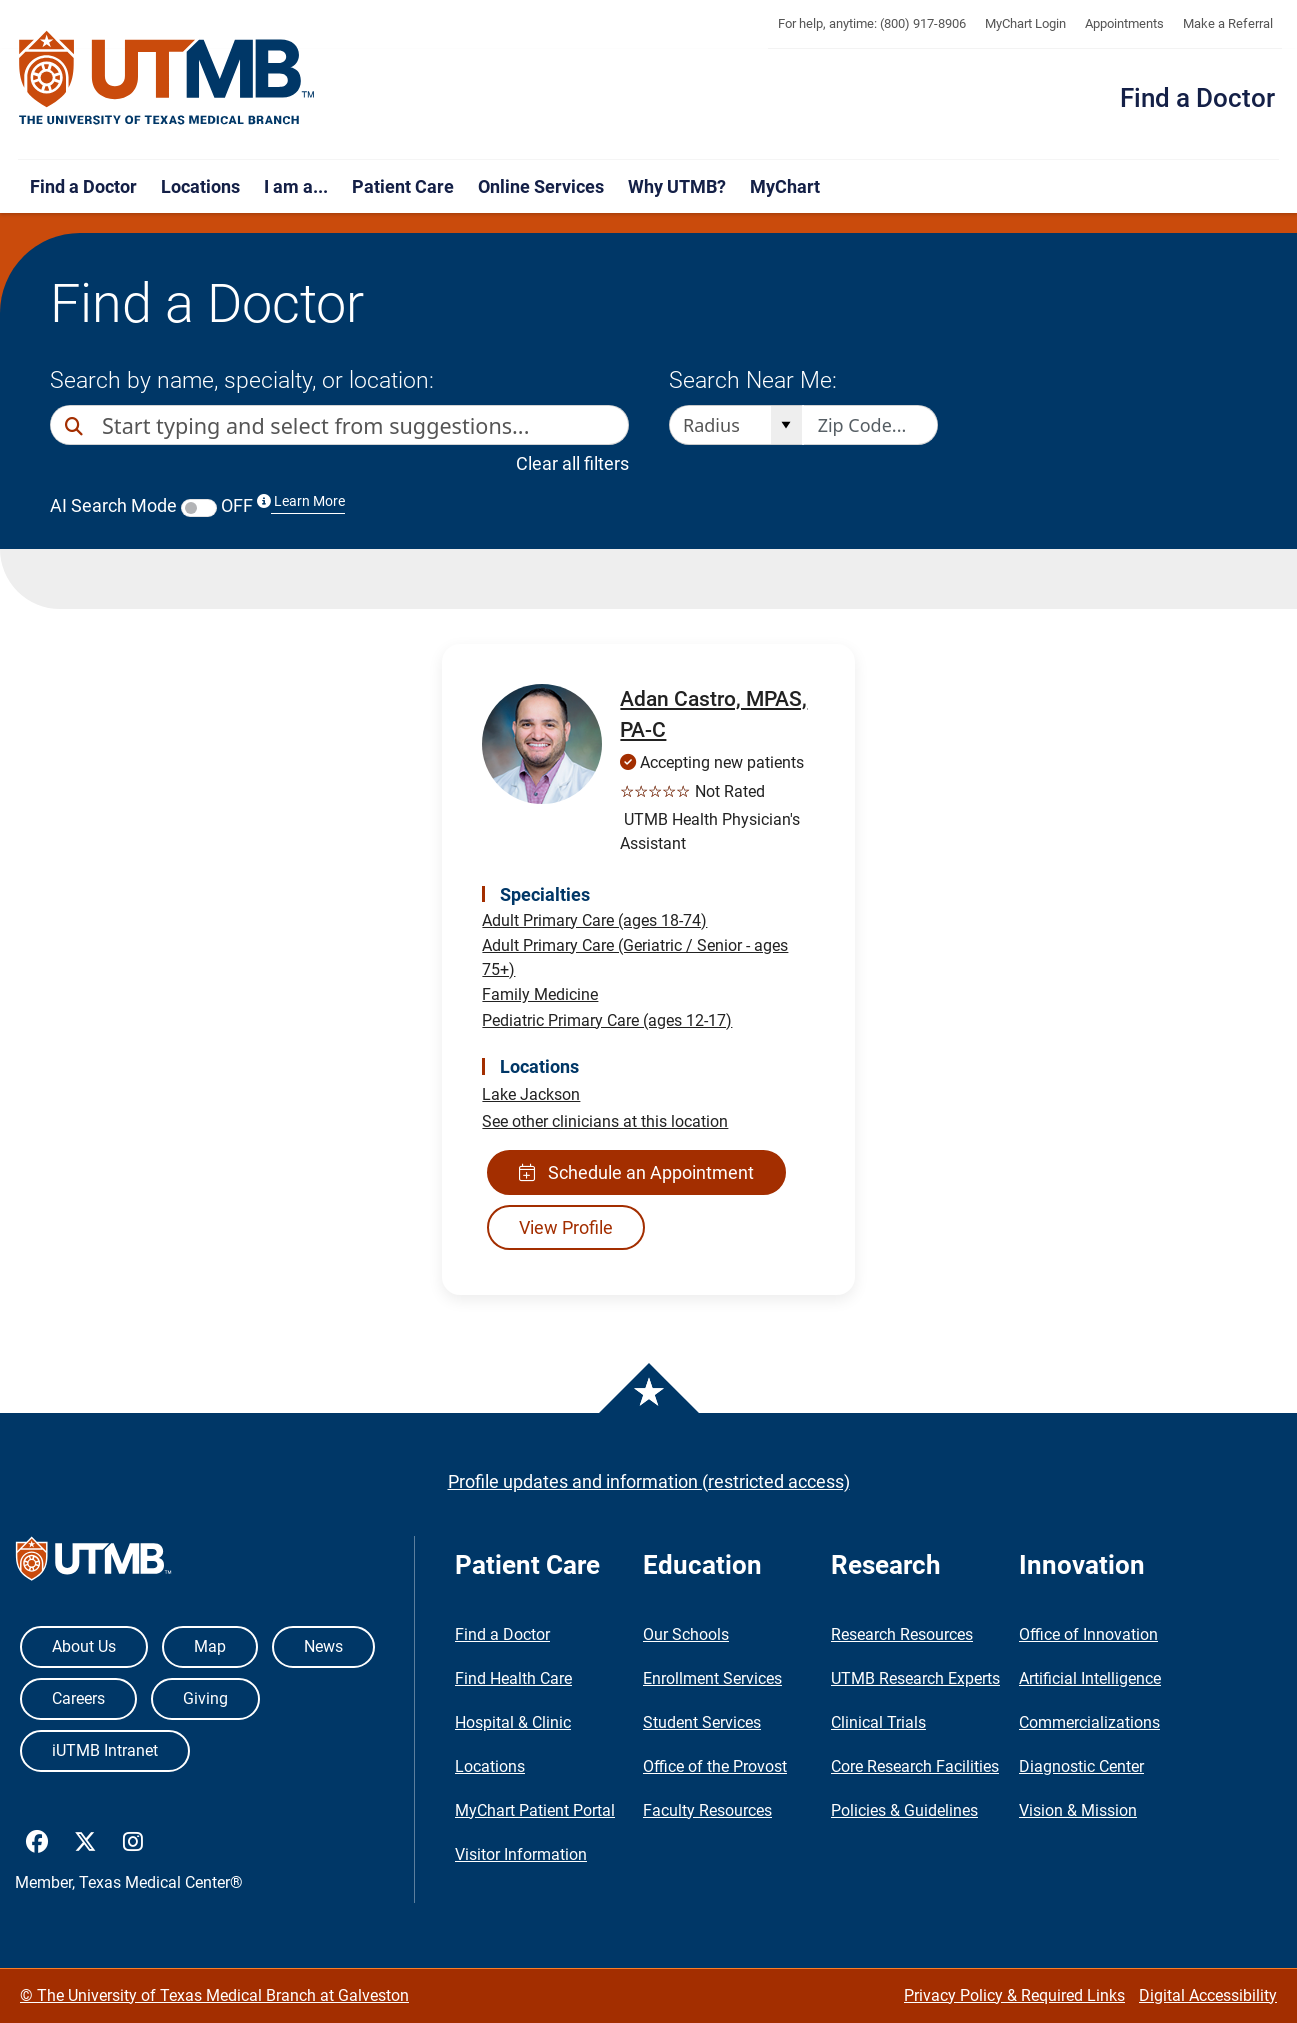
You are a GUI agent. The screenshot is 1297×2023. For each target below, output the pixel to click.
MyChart (785, 186)
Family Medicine (540, 994)
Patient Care (403, 186)
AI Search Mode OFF (197, 505)
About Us (84, 1646)
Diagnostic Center (1081, 1766)
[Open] (786, 425)
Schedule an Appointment (636, 1172)
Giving (205, 1698)
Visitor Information (521, 1854)
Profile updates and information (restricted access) (649, 1481)
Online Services (541, 186)
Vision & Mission (1078, 1810)
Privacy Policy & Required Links (1014, 1995)
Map (210, 1646)
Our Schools (686, 1634)
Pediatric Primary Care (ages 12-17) (607, 1020)
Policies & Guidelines (904, 1810)
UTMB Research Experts (915, 1678)
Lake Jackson (531, 1094)
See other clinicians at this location (605, 1121)
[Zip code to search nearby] (870, 425)
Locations (200, 186)
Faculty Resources (707, 1810)
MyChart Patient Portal (535, 1810)
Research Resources (902, 1634)
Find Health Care (513, 1678)
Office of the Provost (715, 1766)
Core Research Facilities (915, 1766)
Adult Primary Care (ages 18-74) (594, 920)
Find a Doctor (1197, 98)
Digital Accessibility (1208, 1995)
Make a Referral (1228, 23)
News (323, 1646)
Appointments (1124, 23)
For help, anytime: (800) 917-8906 (872, 23)
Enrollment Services (712, 1678)
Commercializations (1089, 1722)
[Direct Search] (76, 426)
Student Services (702, 1722)
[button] (610, 425)
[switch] (199, 508)
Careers (78, 1698)
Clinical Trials (878, 1722)
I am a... (296, 186)
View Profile (566, 1227)
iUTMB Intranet (105, 1750)
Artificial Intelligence (1090, 1678)
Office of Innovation (1088, 1634)
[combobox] (347, 425)
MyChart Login (1025, 23)
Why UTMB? (677, 186)
